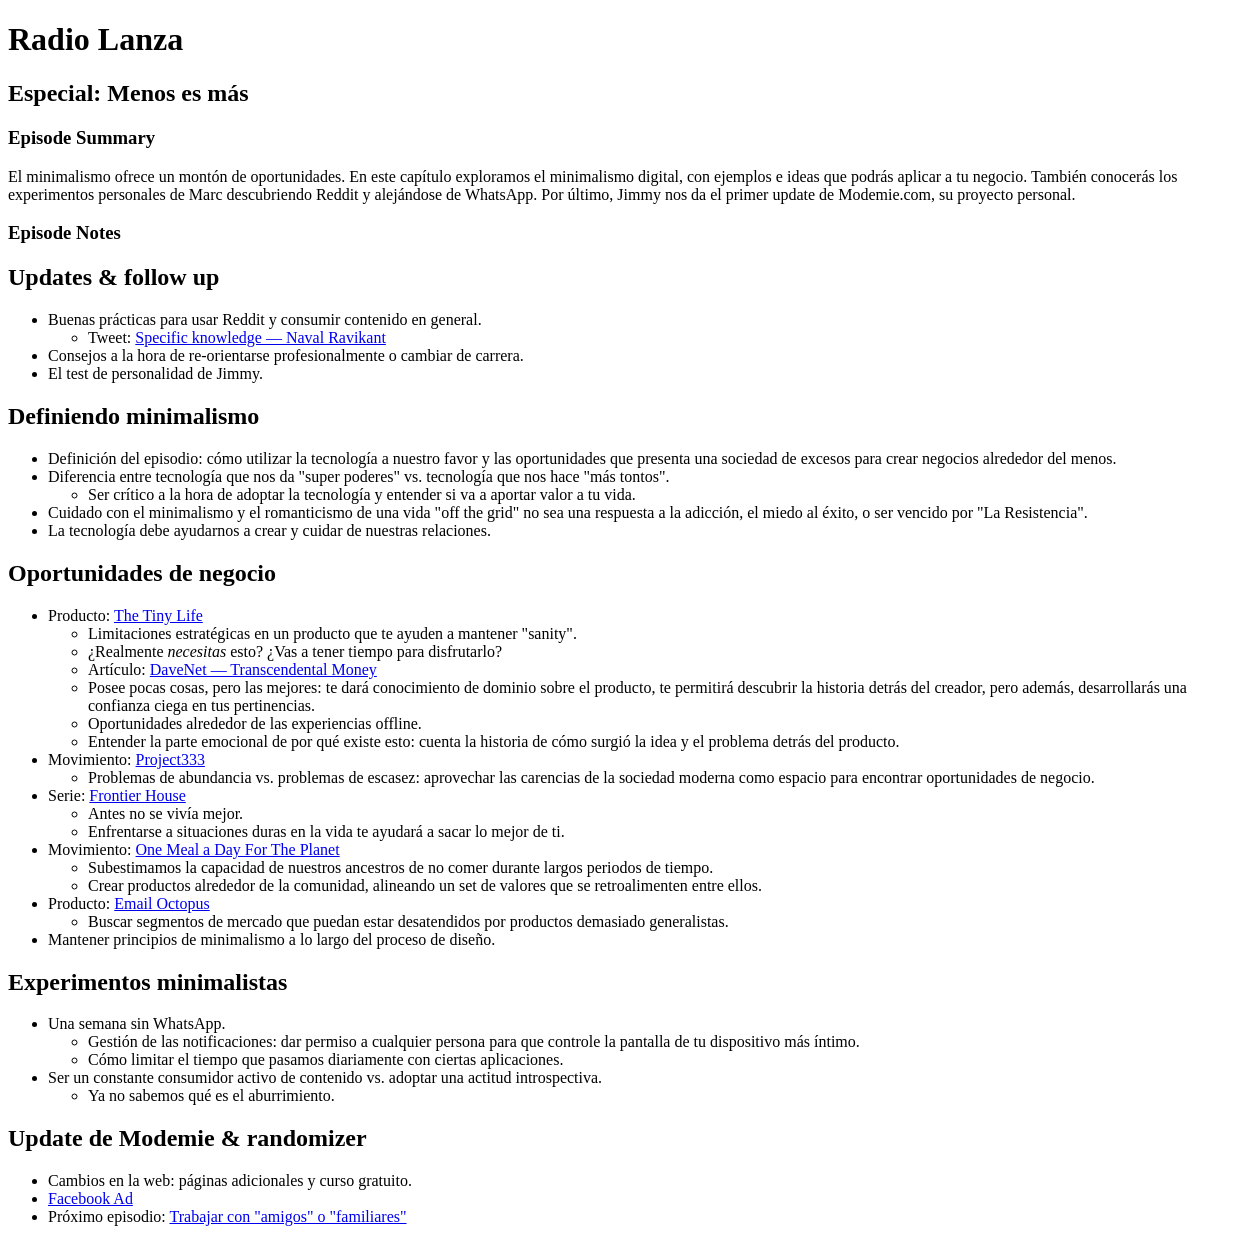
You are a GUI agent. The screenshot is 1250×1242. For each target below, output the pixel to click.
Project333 (170, 759)
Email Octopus (162, 903)
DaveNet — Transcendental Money (263, 669)
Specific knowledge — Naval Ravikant (260, 337)
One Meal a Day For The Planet (238, 849)
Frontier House (137, 795)
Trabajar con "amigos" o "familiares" (288, 1216)
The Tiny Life (158, 615)
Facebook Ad (90, 1198)
